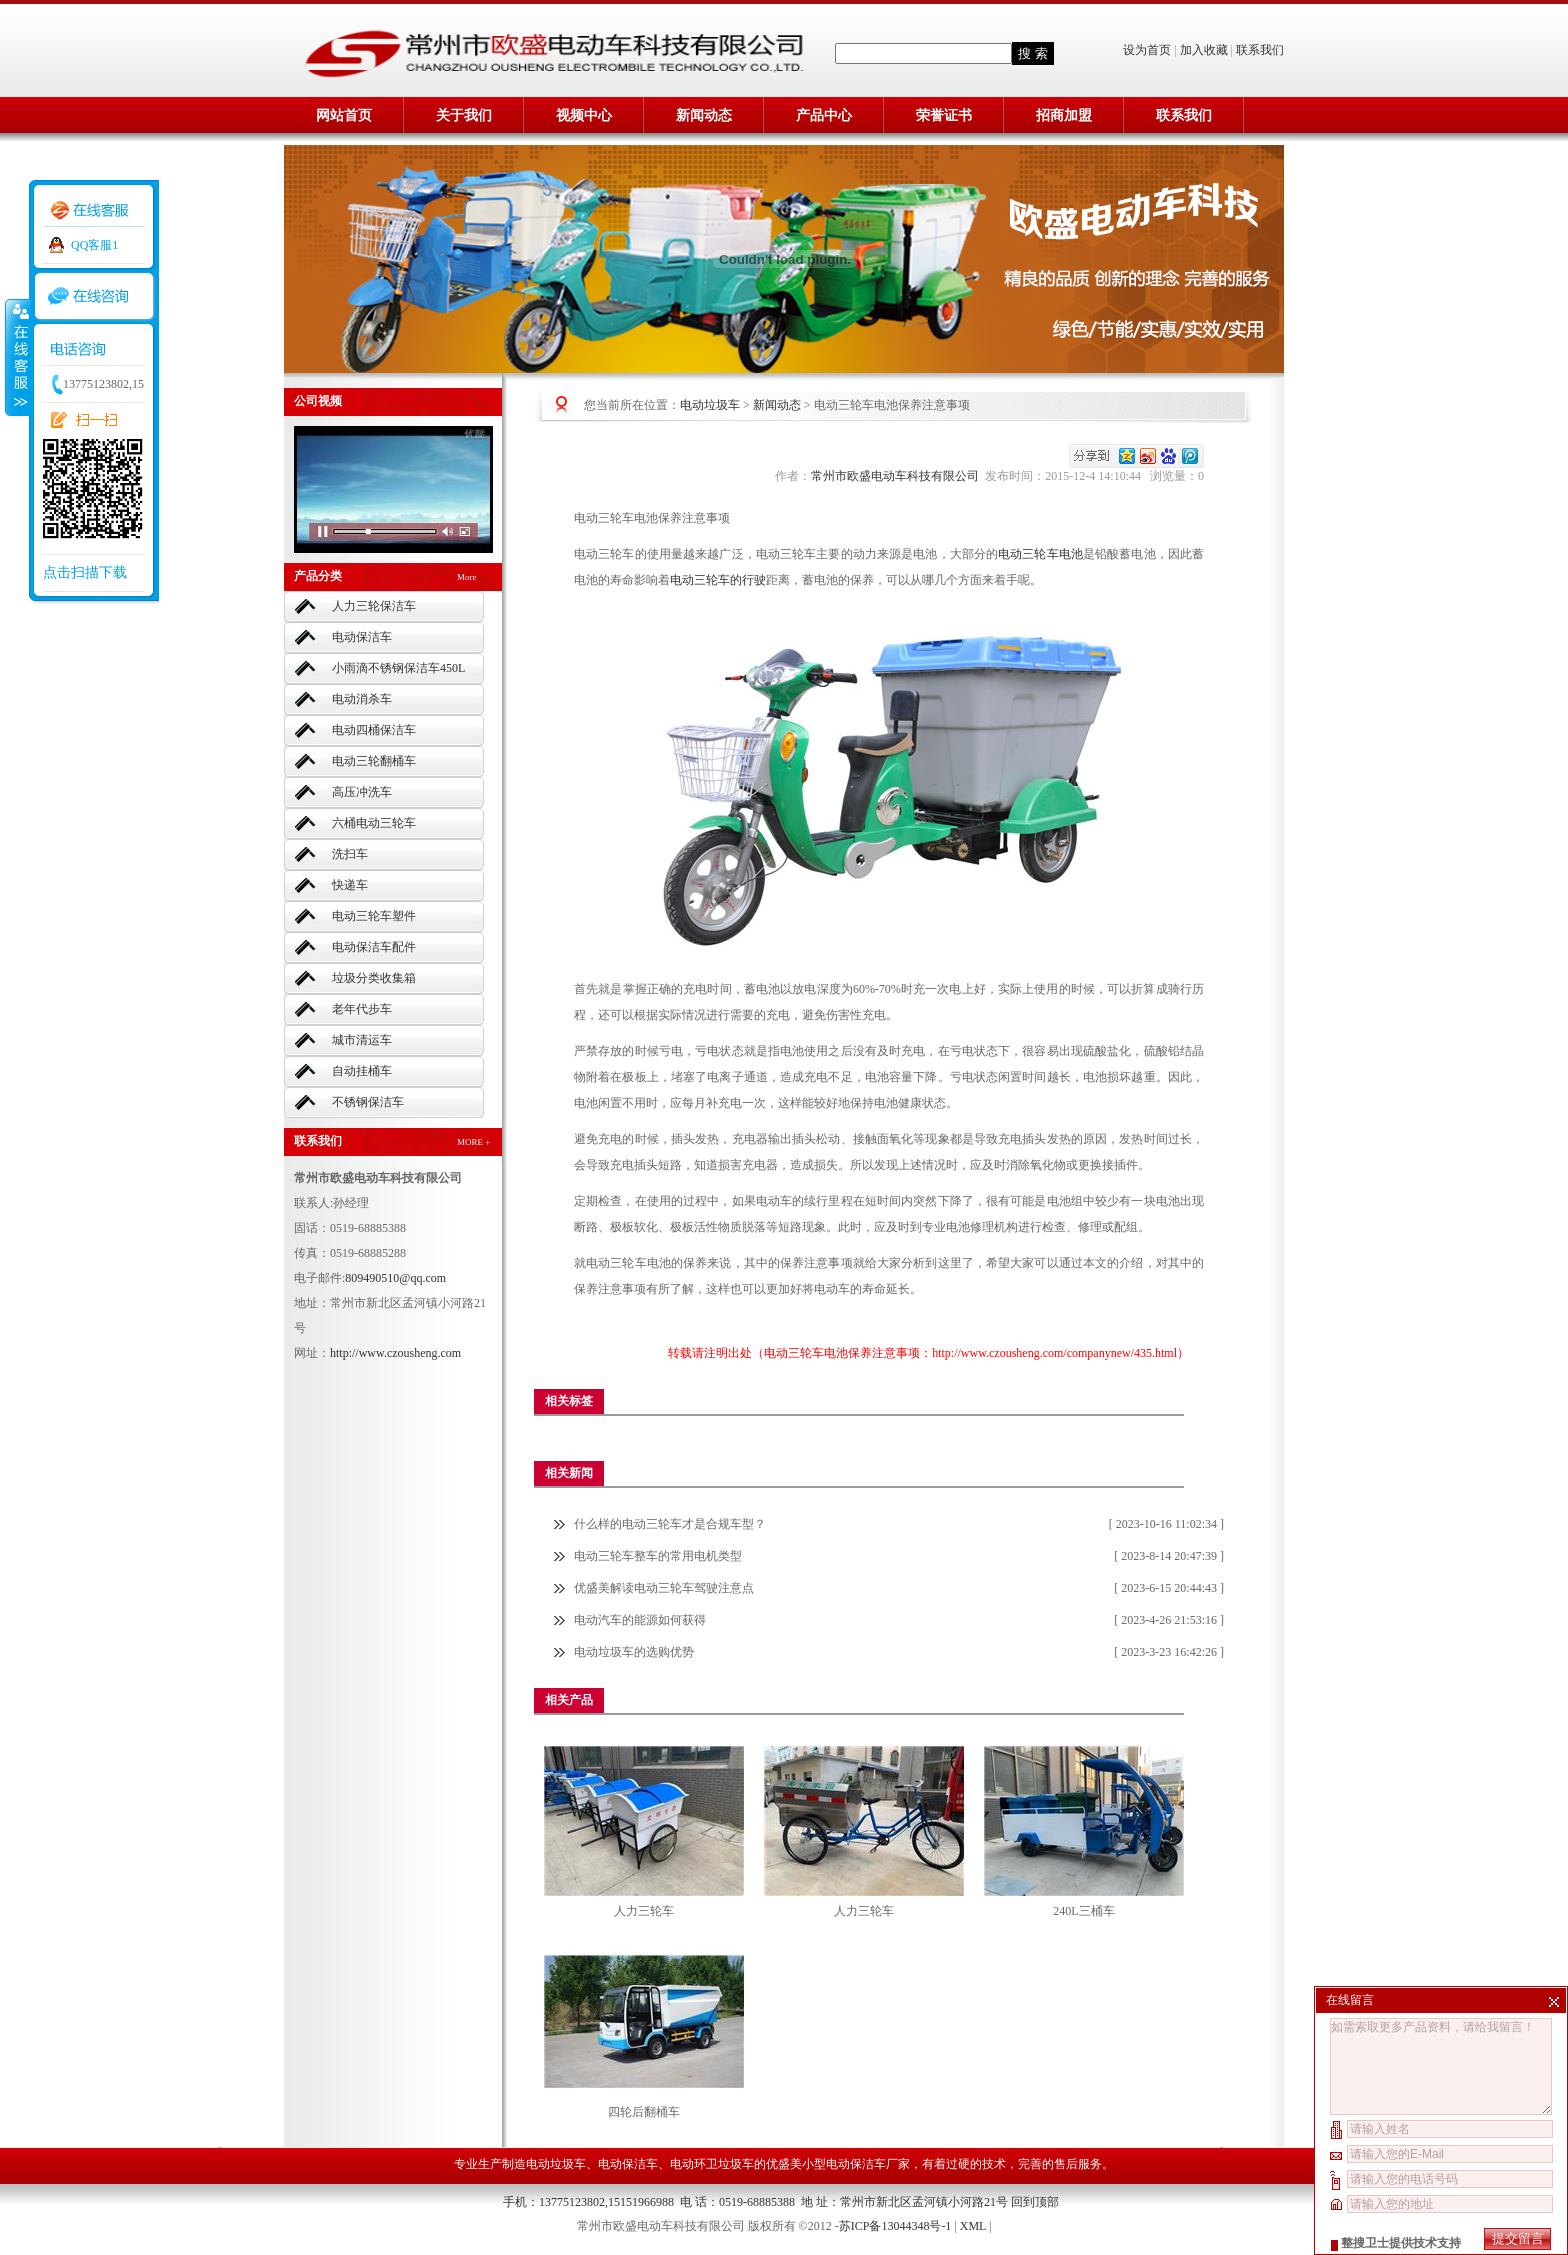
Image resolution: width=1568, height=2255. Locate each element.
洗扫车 (350, 854)
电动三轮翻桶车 (374, 761)
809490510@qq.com (395, 1278)
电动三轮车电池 (1040, 554)
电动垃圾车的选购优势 (634, 1652)
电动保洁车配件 (374, 947)
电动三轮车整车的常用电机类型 (658, 1556)
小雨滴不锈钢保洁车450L (398, 668)
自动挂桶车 (362, 1071)
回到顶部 (1035, 2202)
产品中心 (824, 115)
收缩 (17, 357)
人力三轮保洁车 (374, 606)
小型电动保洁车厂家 (856, 2164)
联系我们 (1260, 50)
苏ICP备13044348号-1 (895, 2226)
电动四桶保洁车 (374, 730)
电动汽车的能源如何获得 (640, 1620)
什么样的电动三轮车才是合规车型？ (670, 1524)
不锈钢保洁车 (368, 1102)
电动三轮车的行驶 (718, 580)
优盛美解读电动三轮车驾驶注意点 (664, 1588)
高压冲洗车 (362, 792)
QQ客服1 (94, 245)
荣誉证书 (944, 115)
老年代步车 (362, 1009)
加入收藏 (1204, 50)
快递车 (350, 885)
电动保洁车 (362, 637)
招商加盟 (1064, 115)
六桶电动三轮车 (374, 823)
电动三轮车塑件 (374, 916)
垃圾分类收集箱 (374, 978)
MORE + (473, 1142)
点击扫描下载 (85, 572)
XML (973, 2226)
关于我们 (464, 115)
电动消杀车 (362, 699)
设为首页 (1148, 50)
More (467, 577)
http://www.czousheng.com (395, 1353)
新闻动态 (704, 115)
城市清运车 (362, 1040)
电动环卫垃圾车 (712, 2164)
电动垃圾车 (710, 405)
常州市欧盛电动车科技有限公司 (898, 476)
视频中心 (584, 115)
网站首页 (344, 115)
